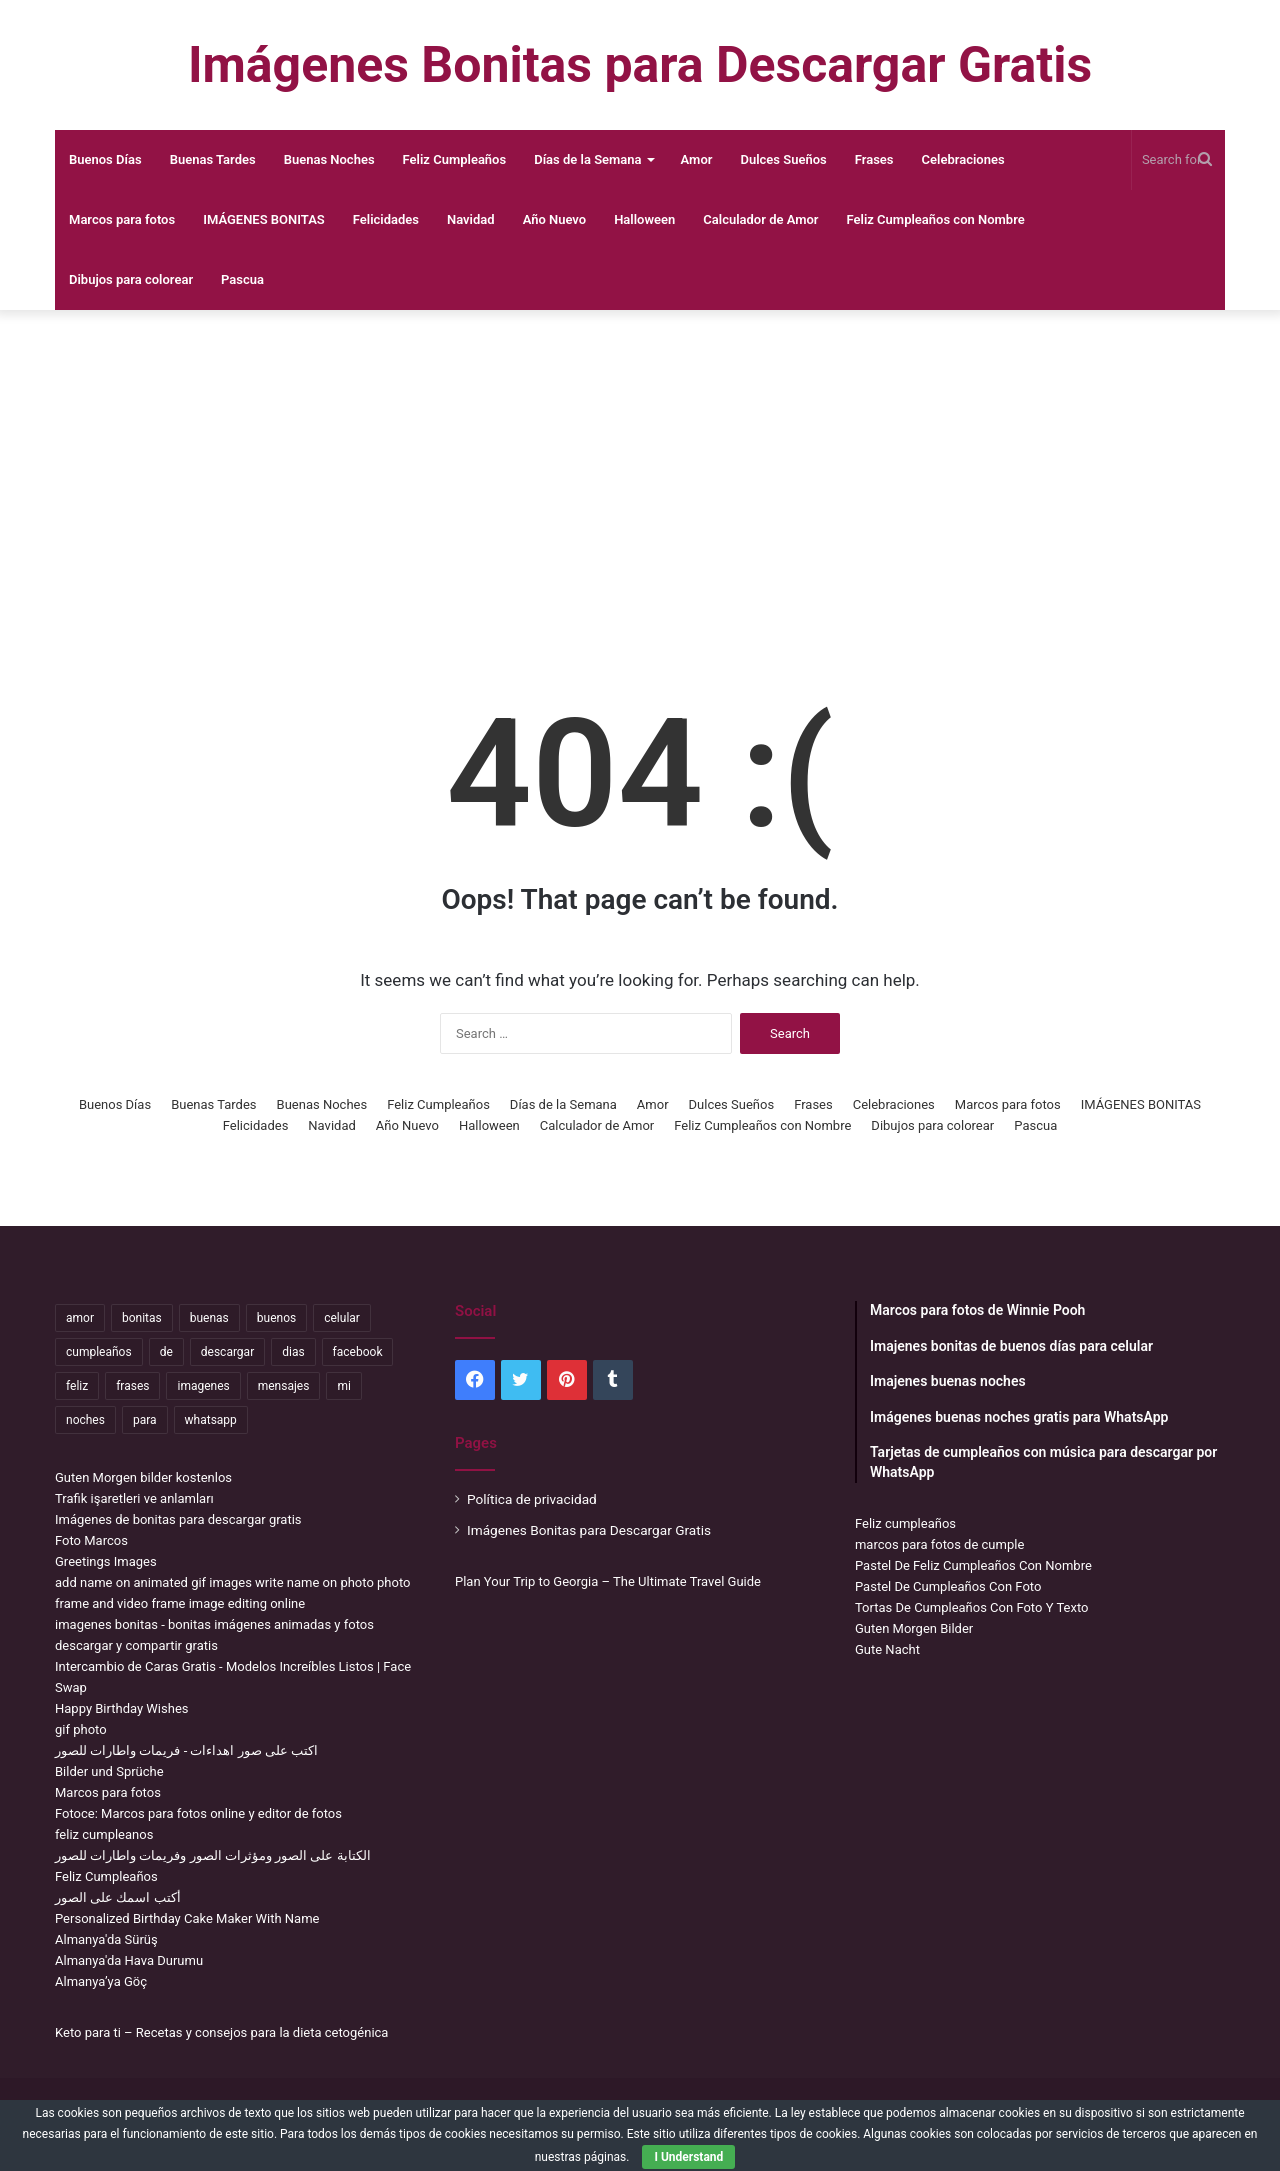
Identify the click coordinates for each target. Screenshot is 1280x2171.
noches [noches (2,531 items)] (85, 1420)
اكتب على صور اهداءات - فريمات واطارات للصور (186, 1750)
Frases (874, 159)
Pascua (242, 279)
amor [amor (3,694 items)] (80, 1318)
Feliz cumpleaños (905, 1523)
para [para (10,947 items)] (145, 1420)
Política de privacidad (532, 1499)
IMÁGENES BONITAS (264, 219)
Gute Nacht (887, 1649)
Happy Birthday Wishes (122, 1708)
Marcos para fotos (122, 219)
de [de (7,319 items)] (166, 1352)
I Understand (688, 2157)
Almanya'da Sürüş (106, 1939)
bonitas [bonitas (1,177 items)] (142, 1318)
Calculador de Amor (760, 219)
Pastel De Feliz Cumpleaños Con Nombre (973, 1565)
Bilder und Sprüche (109, 1771)
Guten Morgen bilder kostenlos (143, 1477)
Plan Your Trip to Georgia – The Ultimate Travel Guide (608, 1581)
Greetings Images (106, 1561)
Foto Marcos (91, 1540)
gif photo (81, 1729)
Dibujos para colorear (131, 279)
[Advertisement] (640, 470)
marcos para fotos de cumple (939, 1544)
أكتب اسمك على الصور (118, 1897)
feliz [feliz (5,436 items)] (77, 1386)
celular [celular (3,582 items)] (342, 1318)
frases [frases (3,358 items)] (132, 1386)
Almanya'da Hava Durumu (129, 1960)
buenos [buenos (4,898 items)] (276, 1318)
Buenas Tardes (213, 159)
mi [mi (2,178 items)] (343, 1386)
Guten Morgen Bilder (914, 1628)
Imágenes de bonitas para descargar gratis (178, 1519)
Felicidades (386, 219)
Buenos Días (105, 159)
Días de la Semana (587, 159)
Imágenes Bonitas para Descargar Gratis (589, 1530)
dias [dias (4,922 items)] (293, 1352)
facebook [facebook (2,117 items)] (358, 1352)
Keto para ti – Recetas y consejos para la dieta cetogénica (221, 2032)
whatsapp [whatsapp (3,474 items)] (211, 1420)
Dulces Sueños (783, 159)
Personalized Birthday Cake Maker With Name (187, 1918)
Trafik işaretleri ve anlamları (134, 1498)
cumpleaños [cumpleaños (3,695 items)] (99, 1352)
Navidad (471, 219)
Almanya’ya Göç (101, 1981)
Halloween (644, 219)
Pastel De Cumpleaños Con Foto (948, 1586)
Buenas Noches (329, 159)
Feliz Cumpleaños (455, 159)
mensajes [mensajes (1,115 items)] (284, 1386)
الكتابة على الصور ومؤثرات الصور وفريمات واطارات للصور (213, 1855)
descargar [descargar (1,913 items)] (227, 1352)
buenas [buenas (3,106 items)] (209, 1318)
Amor (697, 159)
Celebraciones (963, 159)
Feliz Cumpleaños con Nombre (936, 219)
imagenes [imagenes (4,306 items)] (203, 1386)
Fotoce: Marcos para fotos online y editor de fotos (198, 1813)
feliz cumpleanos (104, 1834)
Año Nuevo (555, 219)
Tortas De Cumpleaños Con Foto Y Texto (971, 1607)
